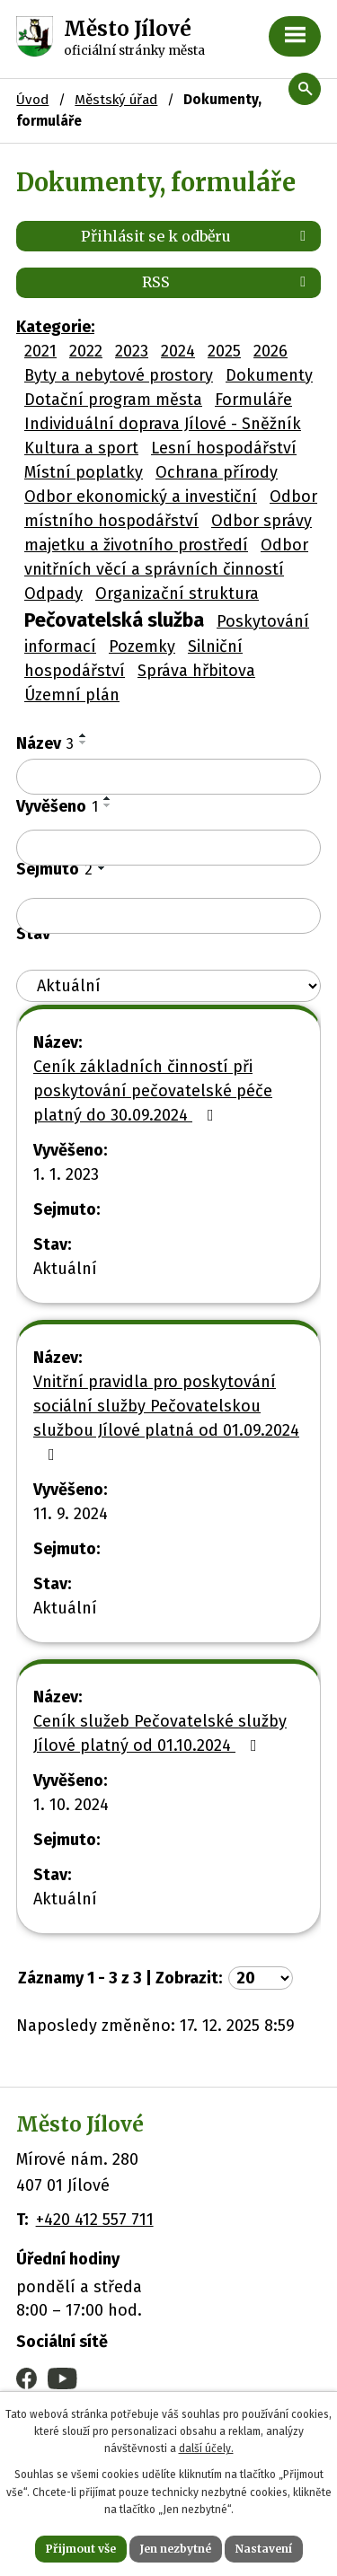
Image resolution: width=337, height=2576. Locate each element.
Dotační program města (113, 399)
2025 (224, 351)
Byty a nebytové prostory (118, 375)
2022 (85, 351)
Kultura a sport (81, 448)
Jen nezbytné (175, 2548)
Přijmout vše (81, 2548)
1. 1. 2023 (66, 1174)
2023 (131, 351)
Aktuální (65, 1269)
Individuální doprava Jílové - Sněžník (162, 424)
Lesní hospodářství (224, 448)
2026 (270, 351)
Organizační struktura (177, 593)
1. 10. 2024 (71, 1805)
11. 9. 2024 (70, 1514)
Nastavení (263, 2548)
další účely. (206, 2448)
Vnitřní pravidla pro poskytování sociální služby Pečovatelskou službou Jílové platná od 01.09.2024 (166, 1417)
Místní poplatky (83, 472)
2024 (178, 351)
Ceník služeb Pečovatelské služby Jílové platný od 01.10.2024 (160, 1733)
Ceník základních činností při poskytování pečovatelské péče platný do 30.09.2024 (152, 1091)
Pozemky (142, 646)
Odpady (53, 593)
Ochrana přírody (216, 472)
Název (45, 743)
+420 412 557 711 (95, 2219)
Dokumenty (269, 375)
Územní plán (72, 695)
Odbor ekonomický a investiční (140, 496)
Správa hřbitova (196, 671)
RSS (227, 282)
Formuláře (253, 399)
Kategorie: (55, 327)
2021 (40, 351)
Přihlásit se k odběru (196, 236)
